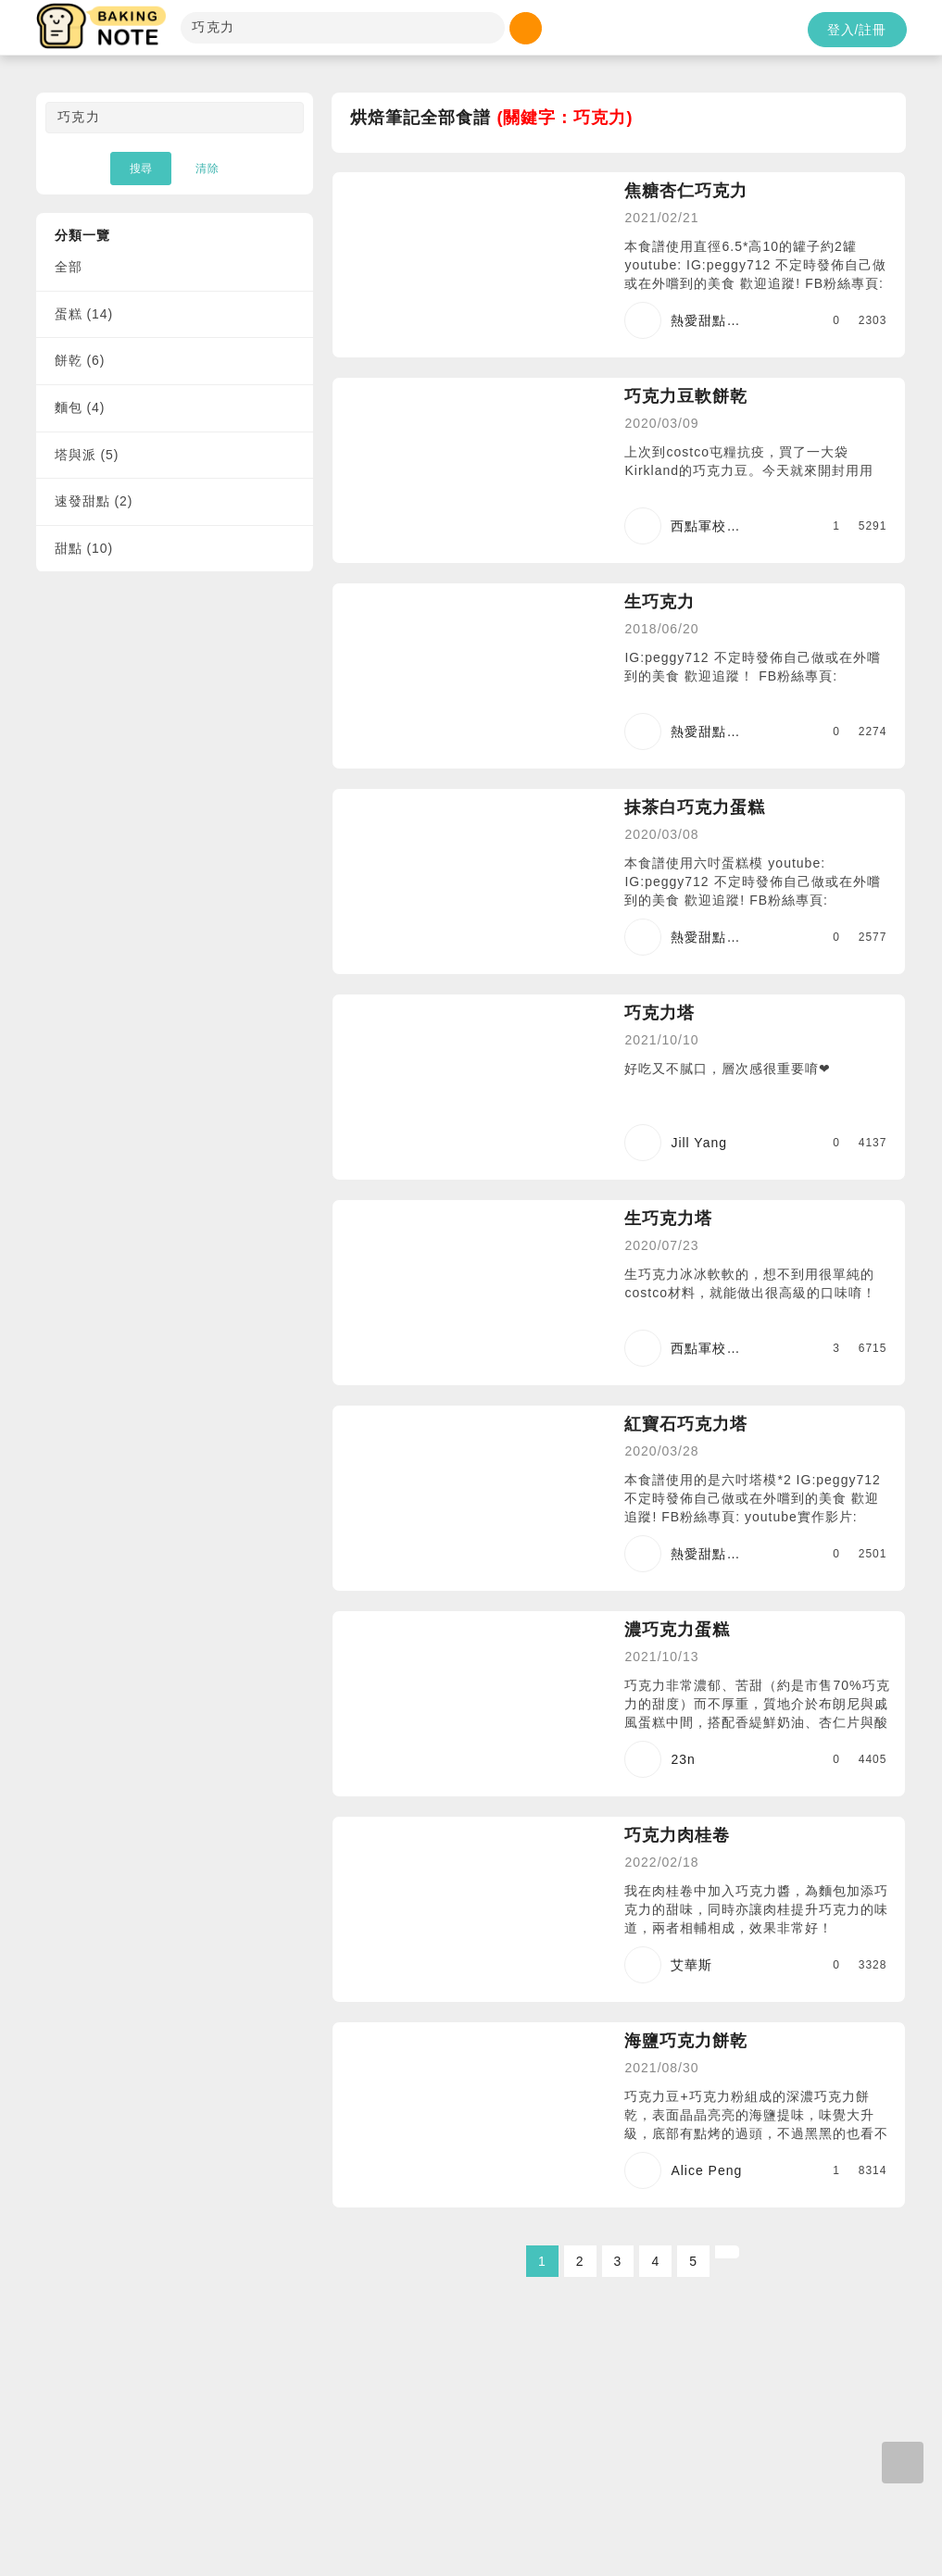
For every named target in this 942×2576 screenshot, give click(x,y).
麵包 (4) (80, 407)
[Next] (727, 2251)
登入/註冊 (857, 29)
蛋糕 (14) (84, 313)
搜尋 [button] (141, 168)
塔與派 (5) (87, 454)
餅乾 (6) (80, 360)
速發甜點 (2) (94, 501)
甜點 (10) (84, 548)
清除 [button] (207, 168)
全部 (68, 266)
